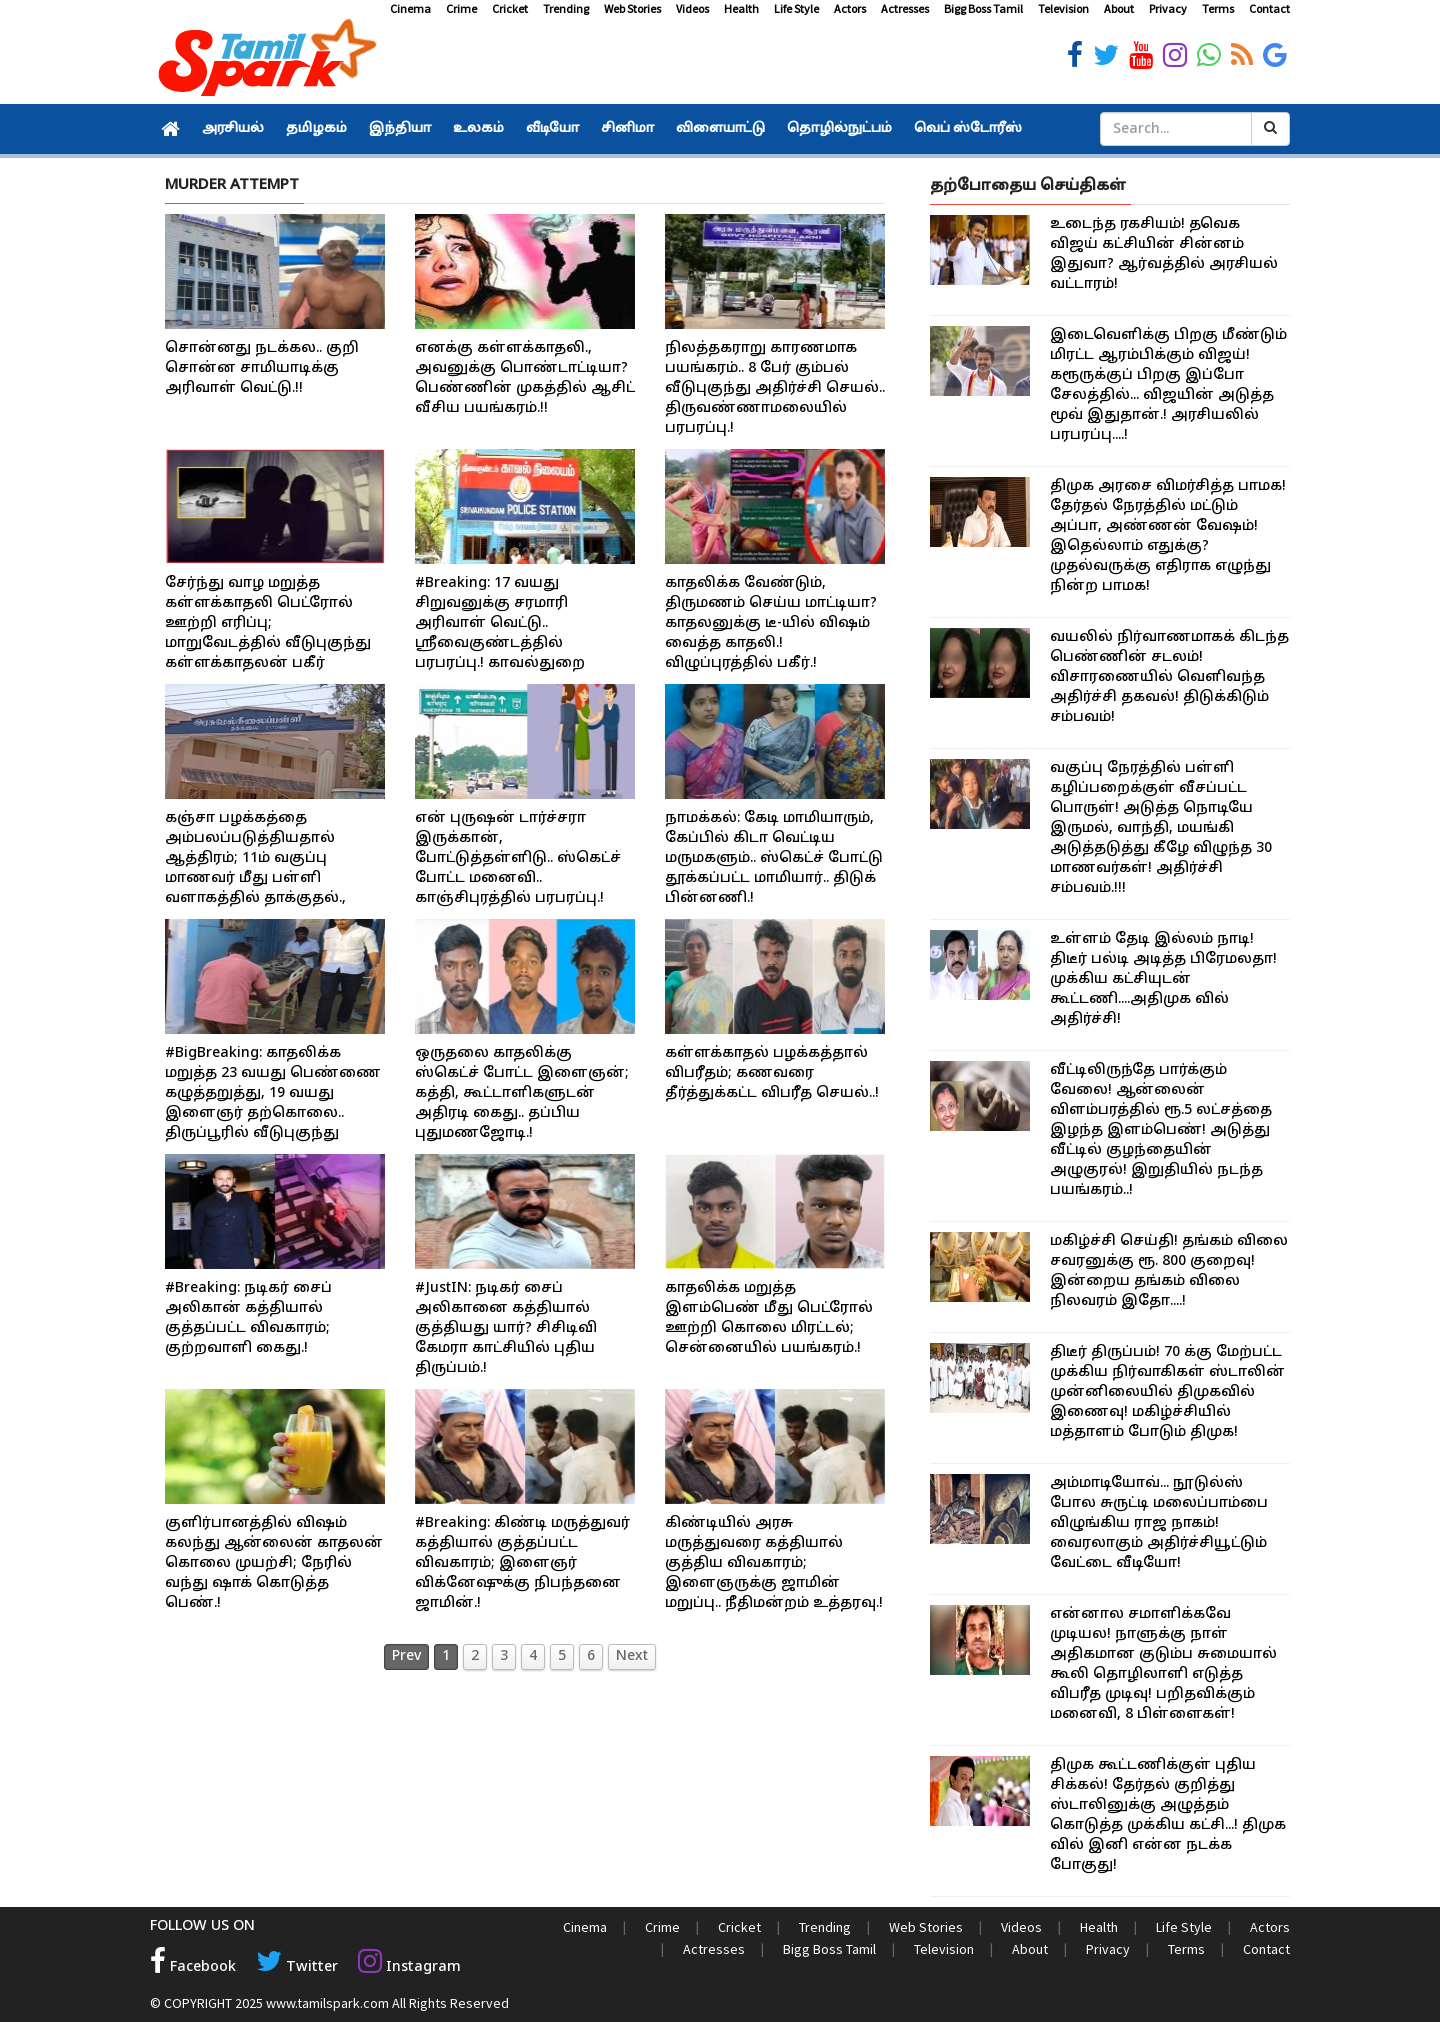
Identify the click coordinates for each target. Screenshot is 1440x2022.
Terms (1218, 8)
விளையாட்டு (720, 129)
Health (741, 8)
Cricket (510, 8)
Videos (692, 8)
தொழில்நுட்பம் (839, 129)
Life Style (796, 8)
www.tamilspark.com (327, 2002)
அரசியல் (233, 129)
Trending (566, 8)
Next (632, 1656)
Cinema (410, 8)
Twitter (295, 1967)
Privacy (1168, 8)
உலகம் (478, 129)
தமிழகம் (316, 129)
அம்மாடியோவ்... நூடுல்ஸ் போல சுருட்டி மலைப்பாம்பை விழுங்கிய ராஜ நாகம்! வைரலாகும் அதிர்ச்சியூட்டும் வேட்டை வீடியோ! (1159, 1523)
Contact (1269, 8)
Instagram (406, 1967)
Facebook (193, 1967)
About (1119, 8)
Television (1063, 8)
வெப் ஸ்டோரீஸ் (968, 129)
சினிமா (627, 129)
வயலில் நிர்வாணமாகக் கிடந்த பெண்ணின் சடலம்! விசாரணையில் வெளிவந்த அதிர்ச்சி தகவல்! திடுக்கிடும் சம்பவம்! (1169, 677)
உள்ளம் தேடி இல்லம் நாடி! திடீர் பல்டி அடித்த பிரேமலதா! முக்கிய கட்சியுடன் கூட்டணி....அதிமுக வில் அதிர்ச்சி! (1163, 979)
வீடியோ (552, 129)
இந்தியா (400, 129)
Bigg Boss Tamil (983, 8)
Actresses (905, 8)
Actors (850, 8)
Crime (461, 8)
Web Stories (632, 8)
